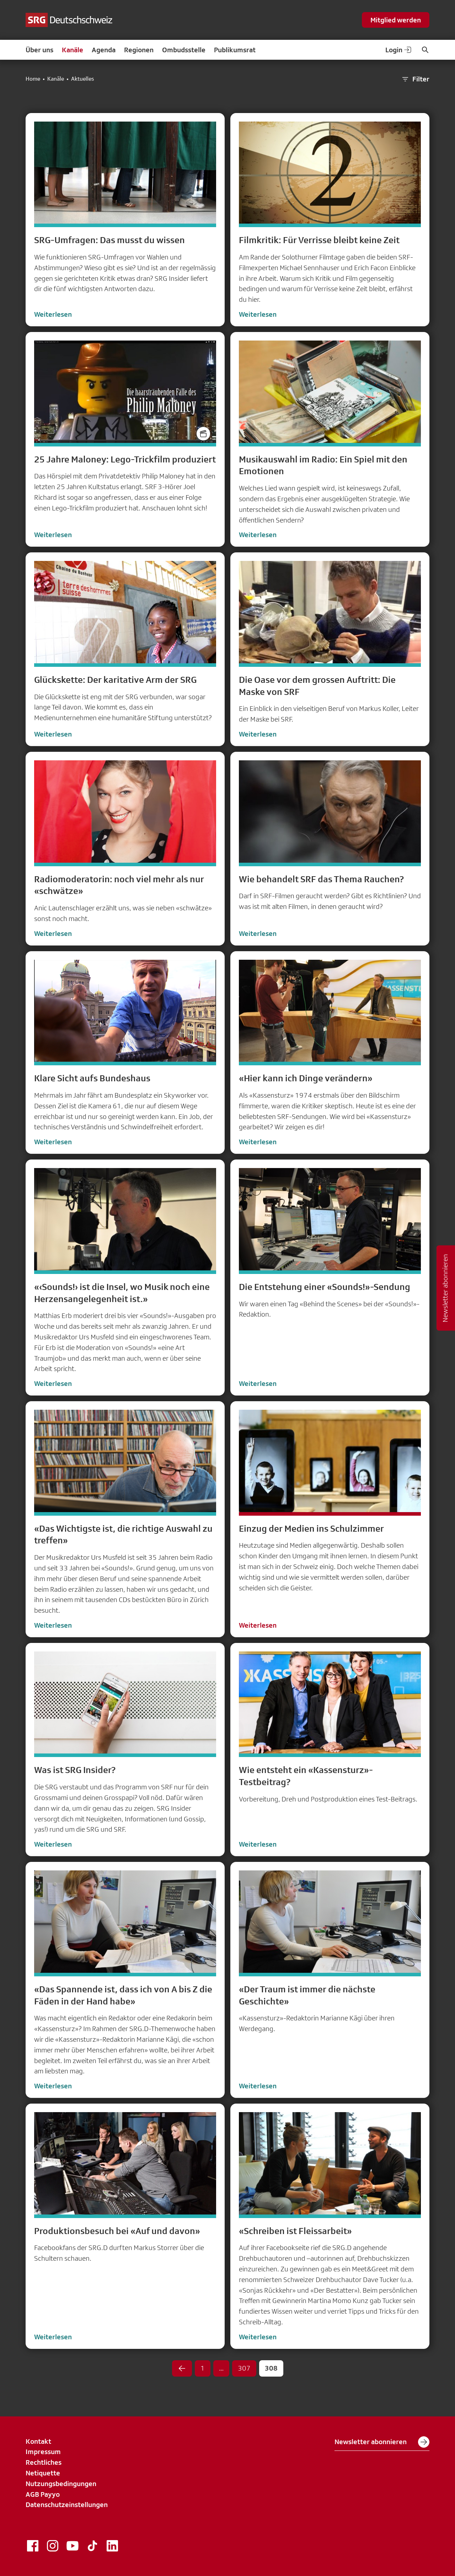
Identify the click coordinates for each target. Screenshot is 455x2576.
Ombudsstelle (183, 50)
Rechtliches (43, 2462)
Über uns (39, 50)
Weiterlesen (53, 314)
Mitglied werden (395, 20)
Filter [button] (415, 79)
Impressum (43, 2451)
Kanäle (72, 50)
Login (398, 49)
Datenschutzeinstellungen (67, 2504)
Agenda (104, 50)
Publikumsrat (235, 50)
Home (33, 79)
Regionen (139, 50)
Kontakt (38, 2441)
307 (244, 2368)
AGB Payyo (43, 2494)
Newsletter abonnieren (381, 2442)
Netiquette (43, 2473)
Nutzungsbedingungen (61, 2483)
